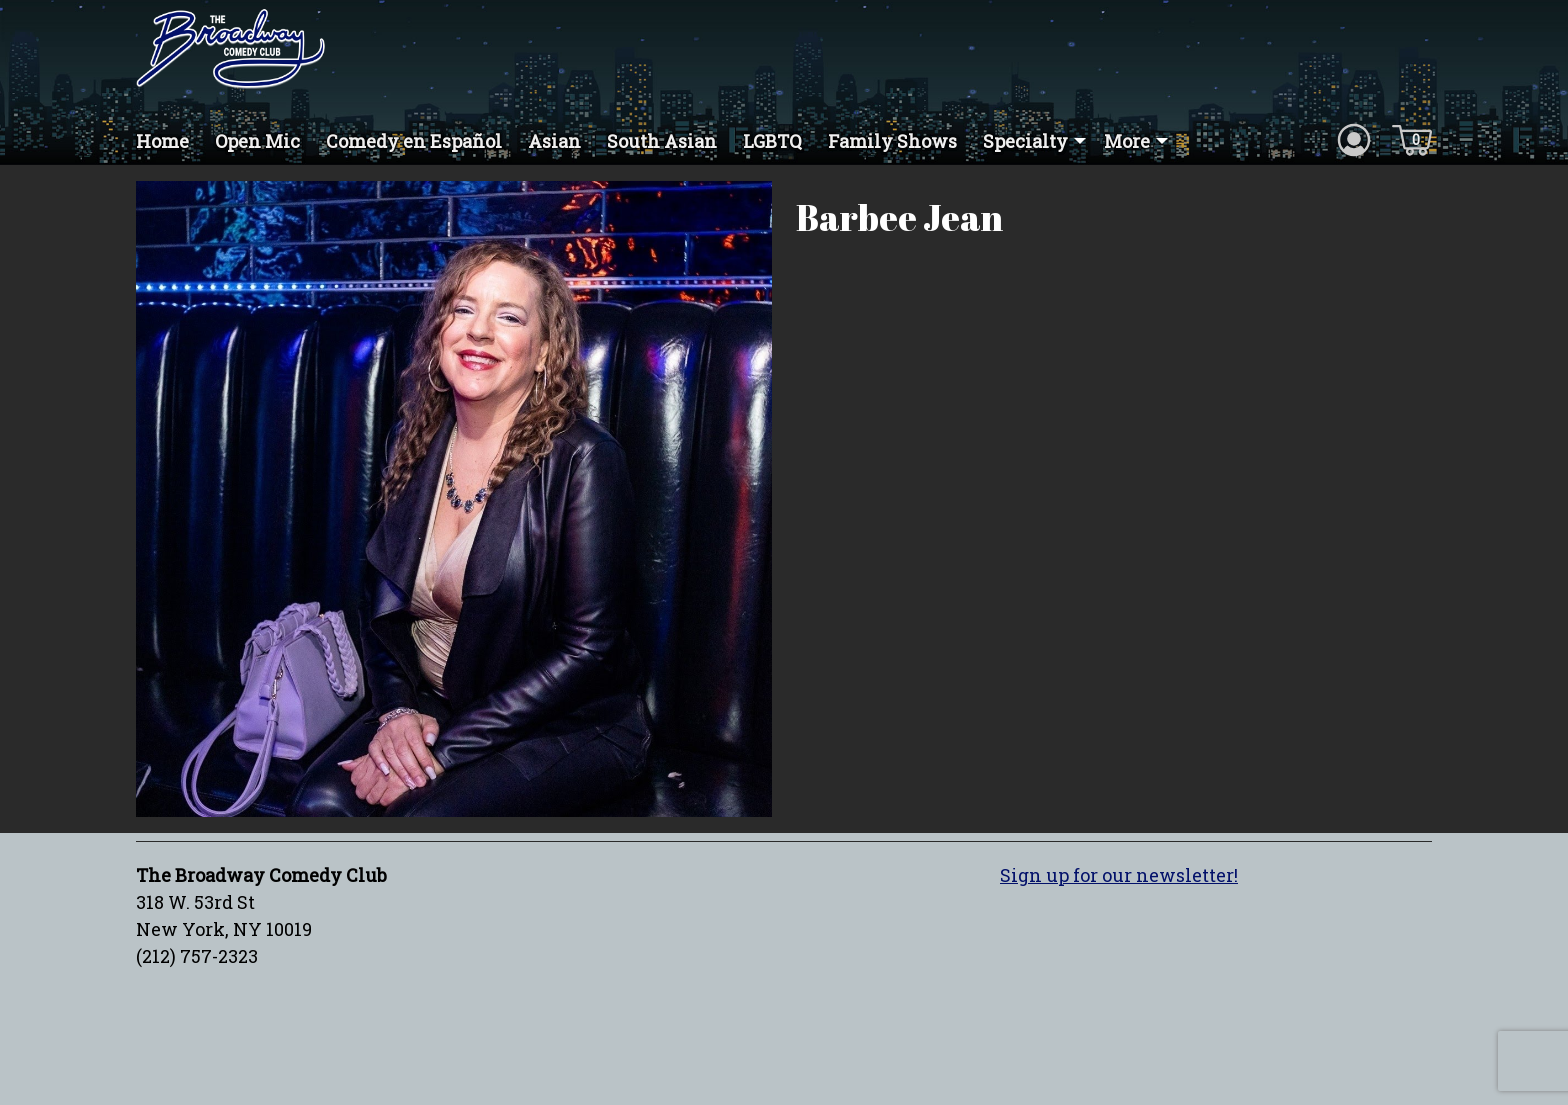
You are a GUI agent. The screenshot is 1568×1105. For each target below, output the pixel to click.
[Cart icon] (1412, 139)
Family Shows (892, 141)
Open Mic (257, 141)
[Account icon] (1354, 139)
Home (162, 141)
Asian (554, 141)
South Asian (662, 141)
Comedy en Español (414, 141)
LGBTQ (772, 141)
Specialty (1025, 141)
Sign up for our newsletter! (1119, 875)
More (1127, 141)
